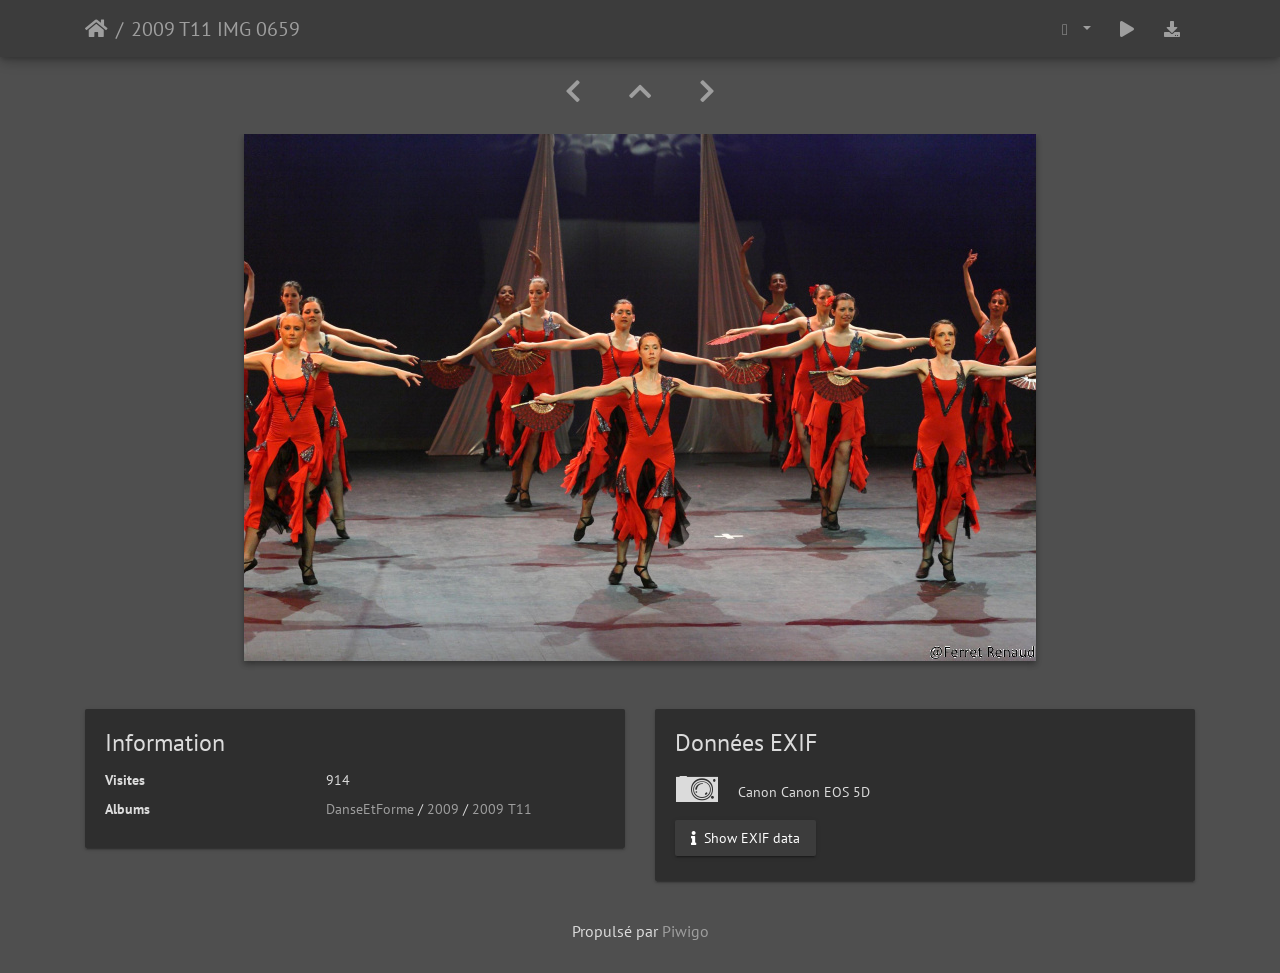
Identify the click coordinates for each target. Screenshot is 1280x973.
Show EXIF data (745, 838)
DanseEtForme (370, 809)
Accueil (96, 29)
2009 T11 (502, 809)
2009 (443, 809)
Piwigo (685, 931)
